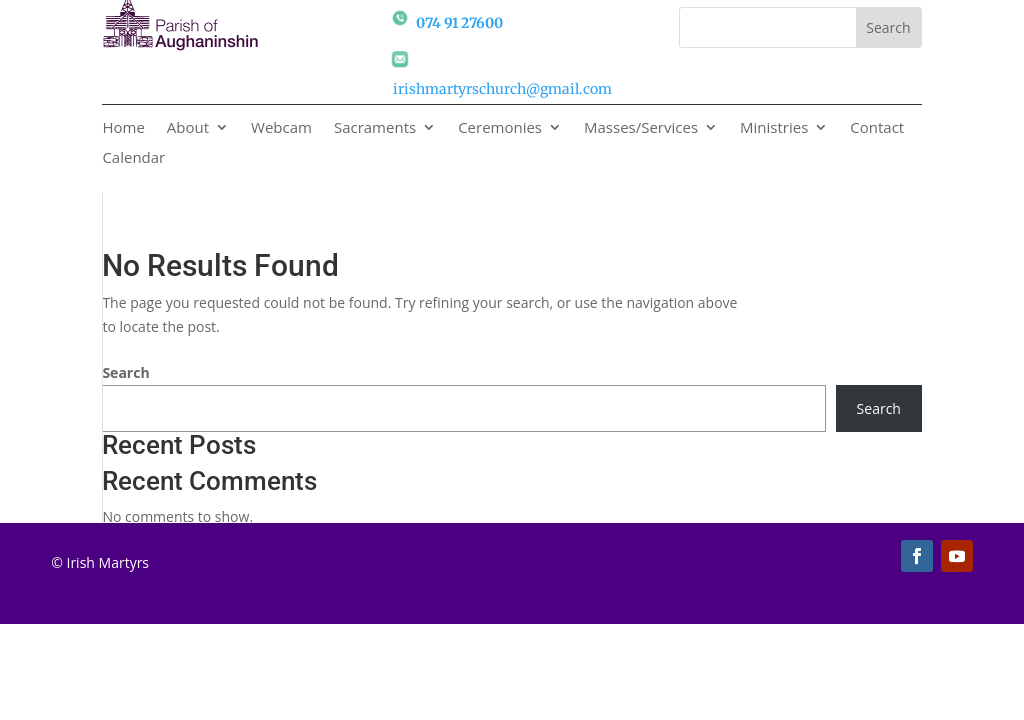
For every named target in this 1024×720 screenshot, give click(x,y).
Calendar (133, 158)
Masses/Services (641, 128)
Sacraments (375, 128)
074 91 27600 (459, 23)
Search (125, 372)
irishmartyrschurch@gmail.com (502, 89)
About (188, 128)
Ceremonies (500, 128)
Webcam (281, 128)
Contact (877, 128)
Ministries (774, 128)
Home (123, 128)
